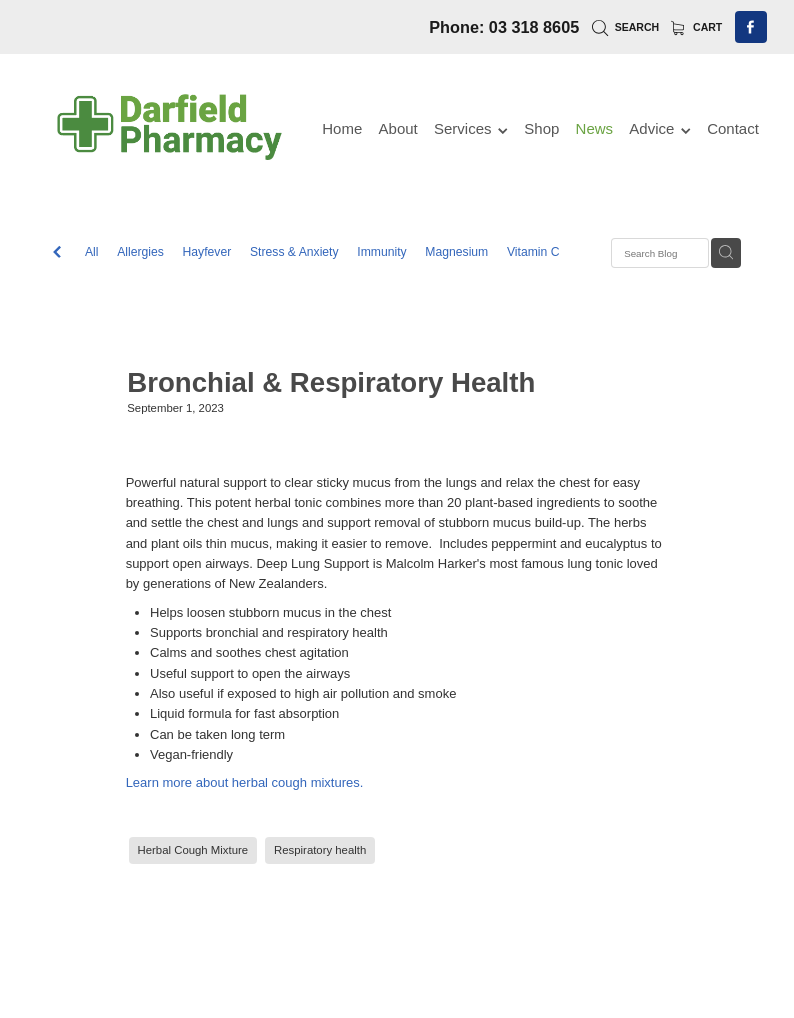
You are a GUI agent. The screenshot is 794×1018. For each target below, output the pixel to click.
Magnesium (456, 252)
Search (625, 27)
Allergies (140, 252)
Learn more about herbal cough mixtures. (245, 782)
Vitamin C (533, 252)
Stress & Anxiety (294, 252)
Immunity (381, 252)
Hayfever (207, 252)
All (92, 252)
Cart (697, 27)
